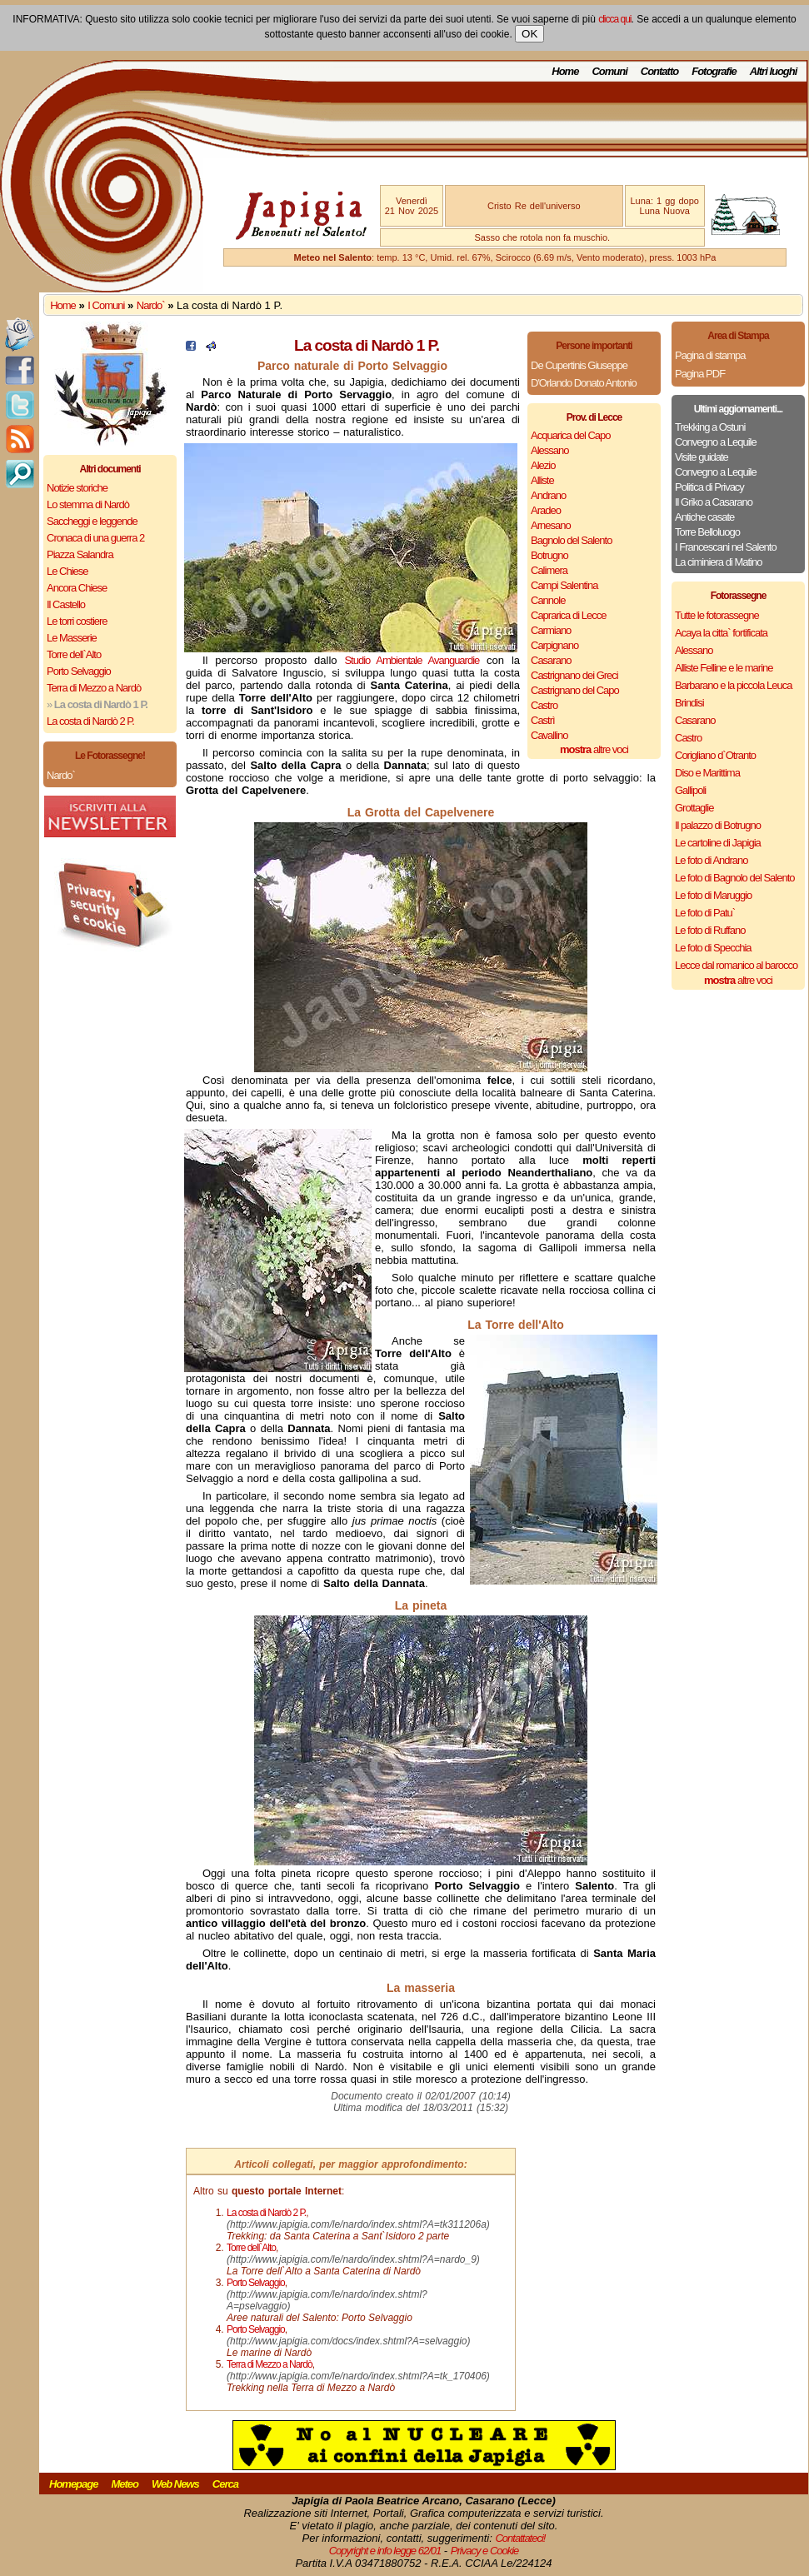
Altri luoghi (773, 71)
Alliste (542, 480)
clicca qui (614, 19)
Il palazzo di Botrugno (718, 825)
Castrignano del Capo (575, 690)
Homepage (73, 2484)
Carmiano (551, 630)
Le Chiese (67, 571)
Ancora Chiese (77, 588)
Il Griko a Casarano (713, 502)
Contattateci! (520, 2538)
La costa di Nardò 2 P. (90, 721)
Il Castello (66, 604)
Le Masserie (72, 638)
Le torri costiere (77, 621)
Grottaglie (694, 807)
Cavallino (549, 735)
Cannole (548, 600)
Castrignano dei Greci (574, 675)
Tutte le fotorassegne (717, 615)
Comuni (609, 71)
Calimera (549, 570)
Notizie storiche (77, 488)
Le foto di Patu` (705, 912)
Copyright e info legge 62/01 (385, 2550)
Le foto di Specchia (713, 947)
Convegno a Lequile (716, 442)
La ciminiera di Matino (718, 562)
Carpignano (554, 645)
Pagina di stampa (710, 355)
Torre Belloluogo (707, 532)
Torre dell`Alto (74, 654)
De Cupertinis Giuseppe (579, 365)
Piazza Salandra (80, 554)
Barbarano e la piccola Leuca (733, 685)
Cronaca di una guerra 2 (95, 538)
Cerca (225, 2484)
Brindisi (689, 702)
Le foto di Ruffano (710, 930)
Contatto (659, 71)
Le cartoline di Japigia (718, 842)
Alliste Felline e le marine (724, 667)
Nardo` (151, 305)
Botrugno (549, 555)
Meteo (124, 2484)
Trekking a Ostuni (710, 427)
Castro (544, 705)
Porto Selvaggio (79, 671)
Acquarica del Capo (570, 435)
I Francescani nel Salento (726, 547)
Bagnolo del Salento (571, 540)
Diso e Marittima (707, 772)
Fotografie (714, 71)
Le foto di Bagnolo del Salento (734, 877)
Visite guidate (701, 457)
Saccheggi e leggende (92, 521)
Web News (175, 2484)
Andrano (548, 495)
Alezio (543, 465)
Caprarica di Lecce (568, 615)
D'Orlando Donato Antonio (584, 383)
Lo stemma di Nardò (88, 504)
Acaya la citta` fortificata (721, 633)
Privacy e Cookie (485, 2550)
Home (565, 71)
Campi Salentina (564, 585)
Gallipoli (690, 790)
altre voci (594, 749)
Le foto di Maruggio (713, 895)
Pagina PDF (700, 373)
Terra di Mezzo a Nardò (94, 687)
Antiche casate (704, 517)
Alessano (549, 450)
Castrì (543, 720)
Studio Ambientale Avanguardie (411, 660)
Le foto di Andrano (711, 860)
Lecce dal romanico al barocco (736, 965)
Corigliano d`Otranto (715, 755)
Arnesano (551, 525)
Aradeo (546, 510)
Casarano (551, 660)
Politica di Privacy (709, 487)
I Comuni (105, 305)
